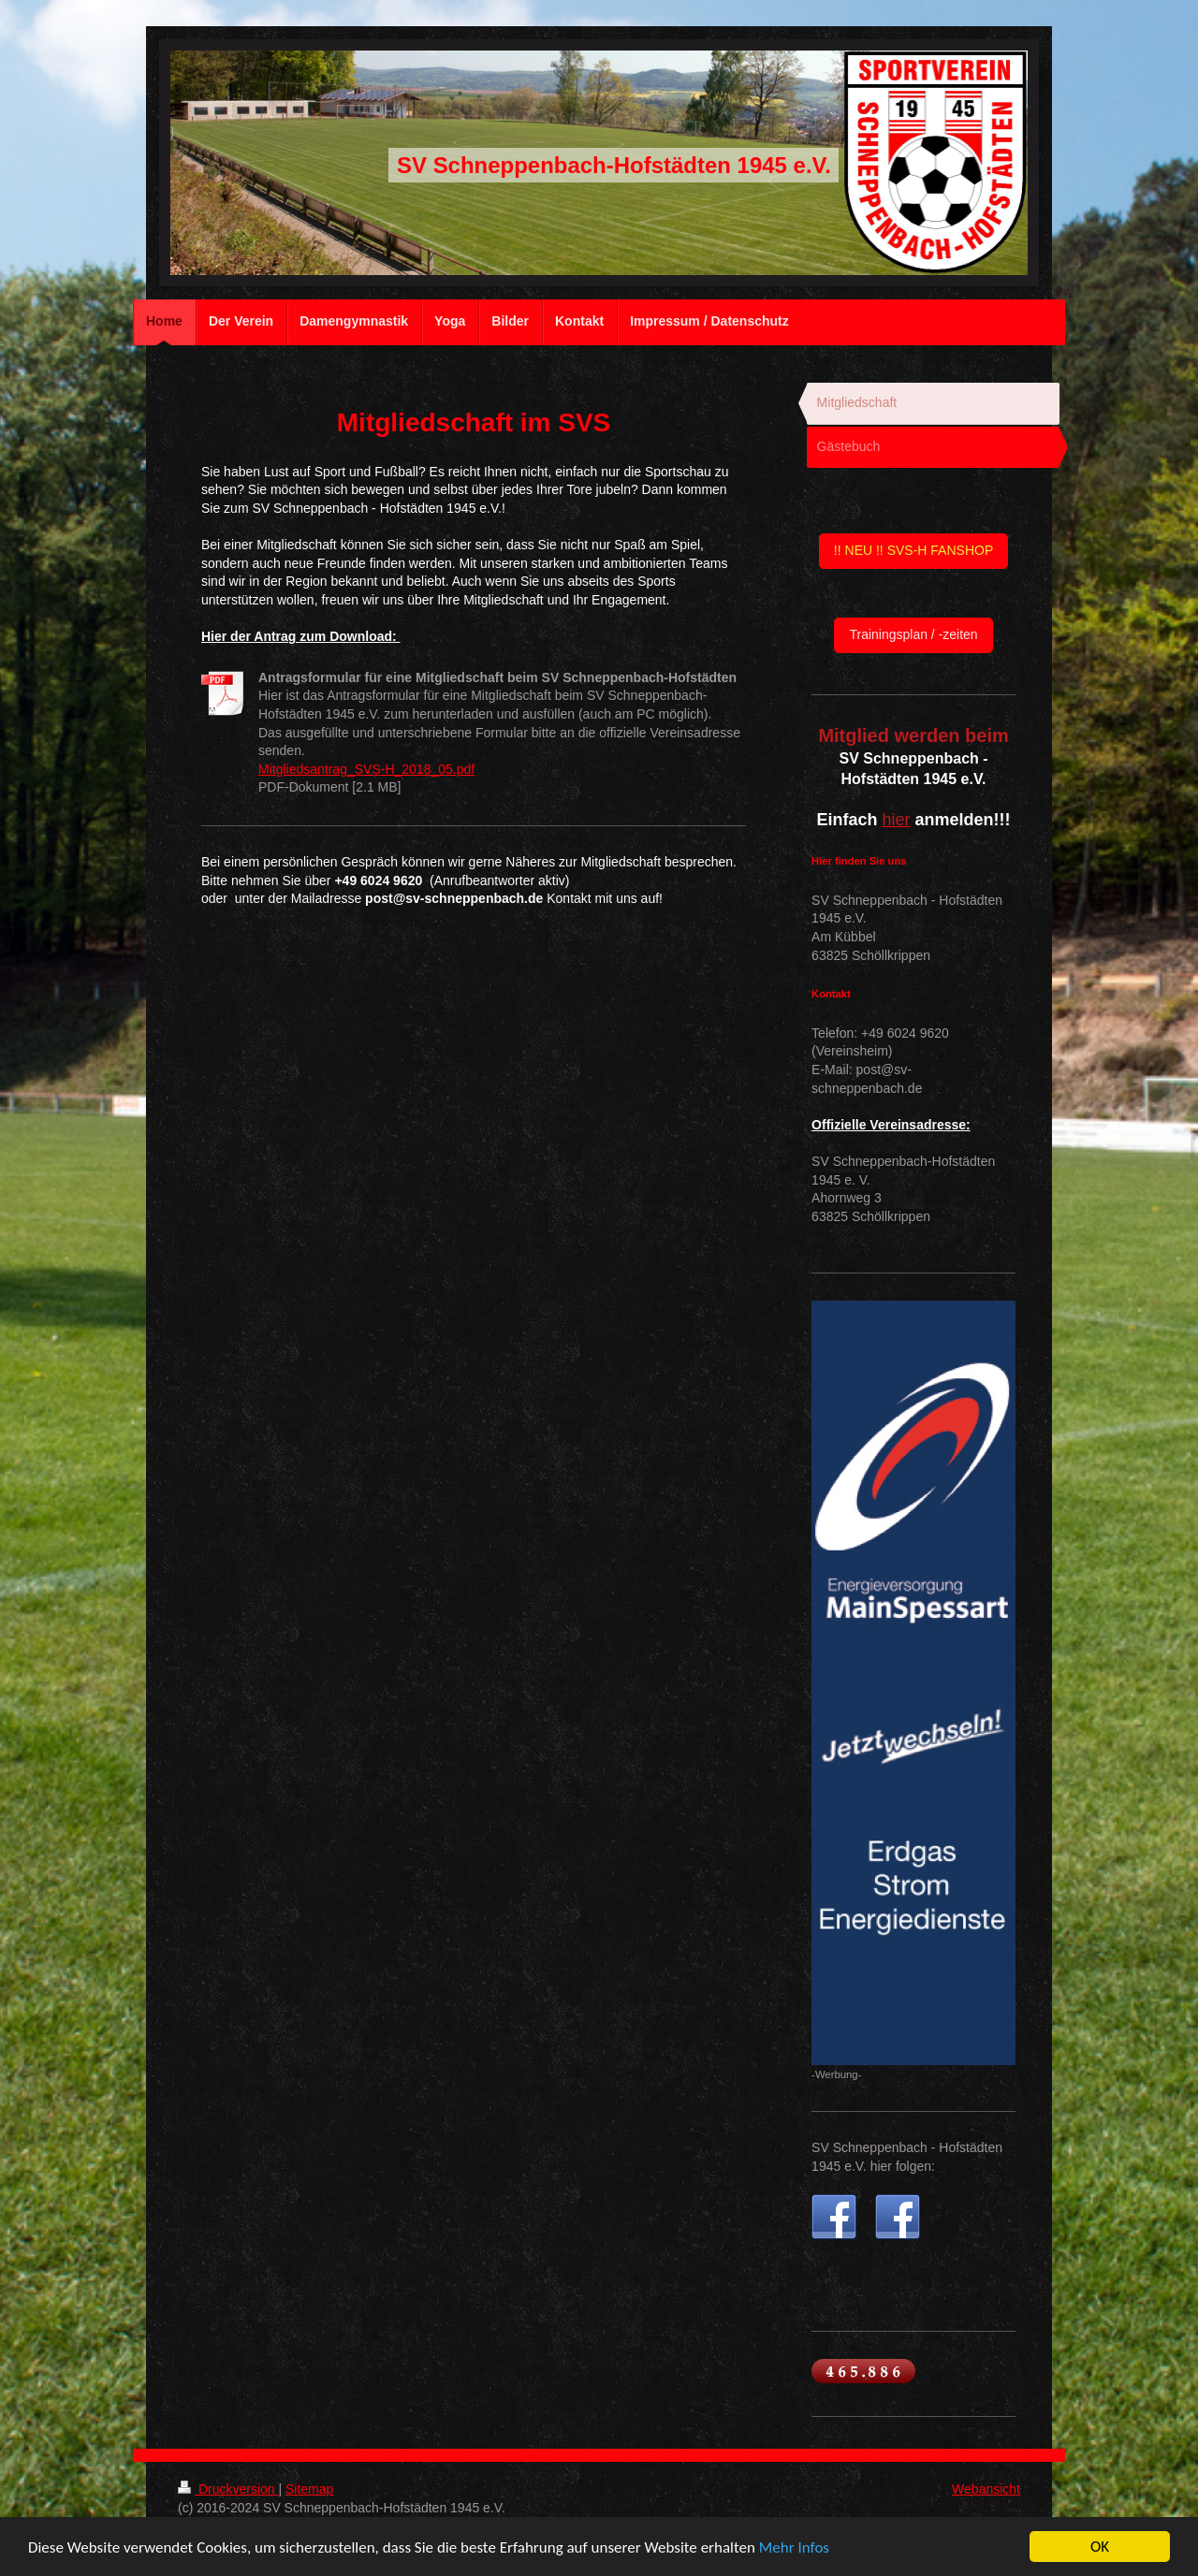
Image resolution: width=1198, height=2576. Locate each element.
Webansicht (986, 2488)
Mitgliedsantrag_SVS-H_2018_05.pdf (366, 769)
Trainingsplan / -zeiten (913, 634)
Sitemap (309, 2488)
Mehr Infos (794, 2547)
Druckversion (228, 2488)
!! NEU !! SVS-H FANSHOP (913, 550)
